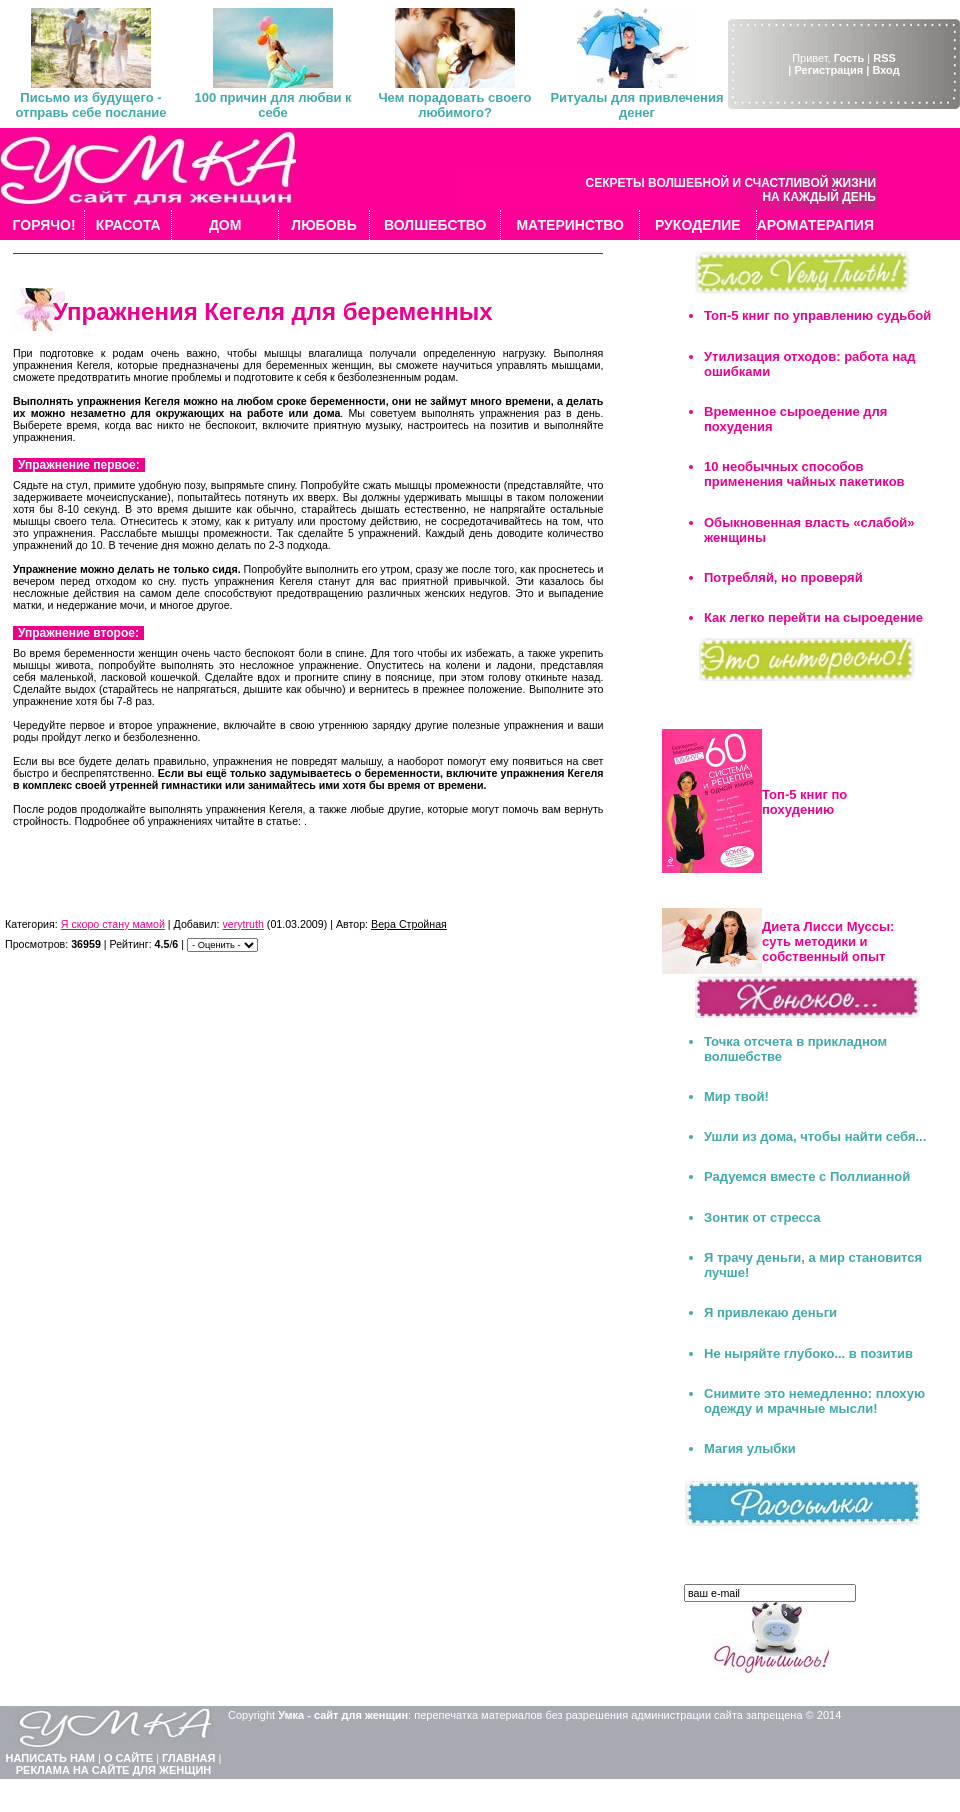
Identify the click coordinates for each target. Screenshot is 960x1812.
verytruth (242, 924)
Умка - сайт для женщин (343, 1715)
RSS (884, 58)
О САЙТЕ (128, 1758)
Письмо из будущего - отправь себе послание (90, 105)
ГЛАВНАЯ (188, 1758)
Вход (885, 70)
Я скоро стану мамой (113, 924)
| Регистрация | (828, 70)
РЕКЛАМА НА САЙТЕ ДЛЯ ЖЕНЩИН (114, 1770)
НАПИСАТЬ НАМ (50, 1758)
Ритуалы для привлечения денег (636, 105)
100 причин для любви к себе (272, 105)
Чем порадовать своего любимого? (454, 105)
